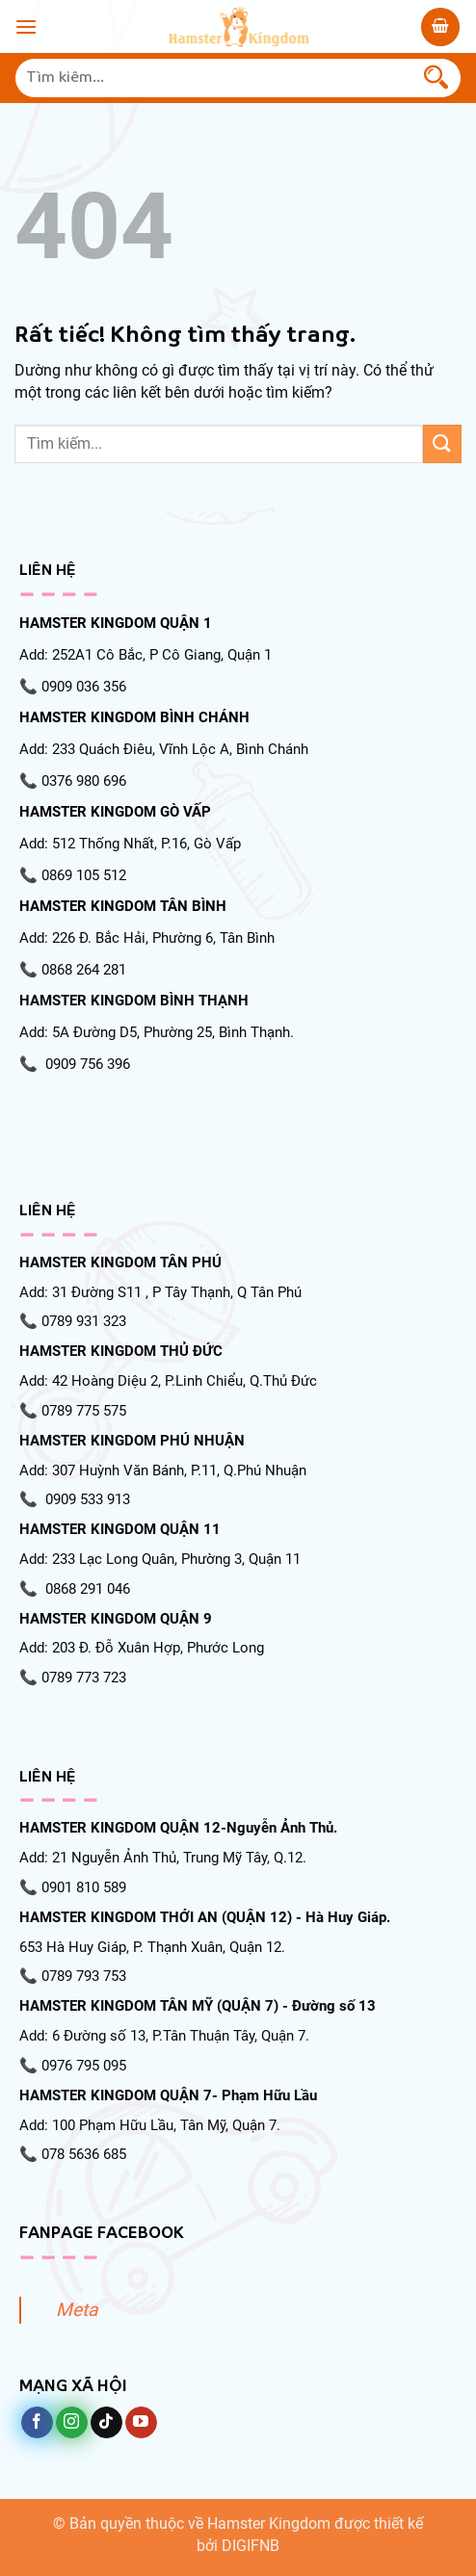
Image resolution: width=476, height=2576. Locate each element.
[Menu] (26, 26)
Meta (76, 2310)
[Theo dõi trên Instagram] (72, 2423)
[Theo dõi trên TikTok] (106, 2423)
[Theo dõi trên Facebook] (37, 2423)
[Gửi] (436, 78)
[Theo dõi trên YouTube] (141, 2423)
